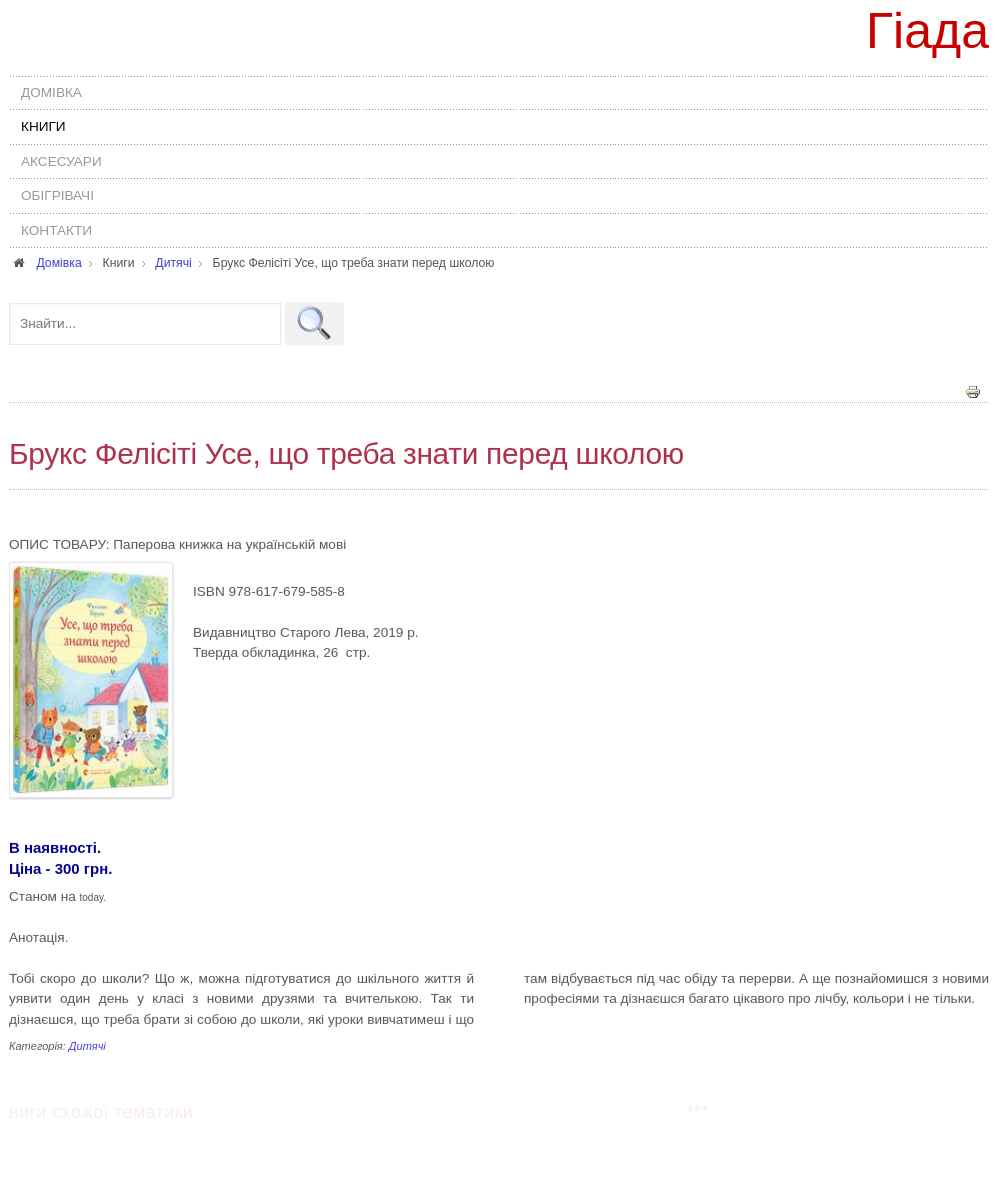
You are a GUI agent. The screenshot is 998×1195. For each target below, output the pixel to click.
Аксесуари (61, 161)
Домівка (51, 92)
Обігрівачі (57, 195)
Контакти (56, 230)
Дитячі (87, 1045)
